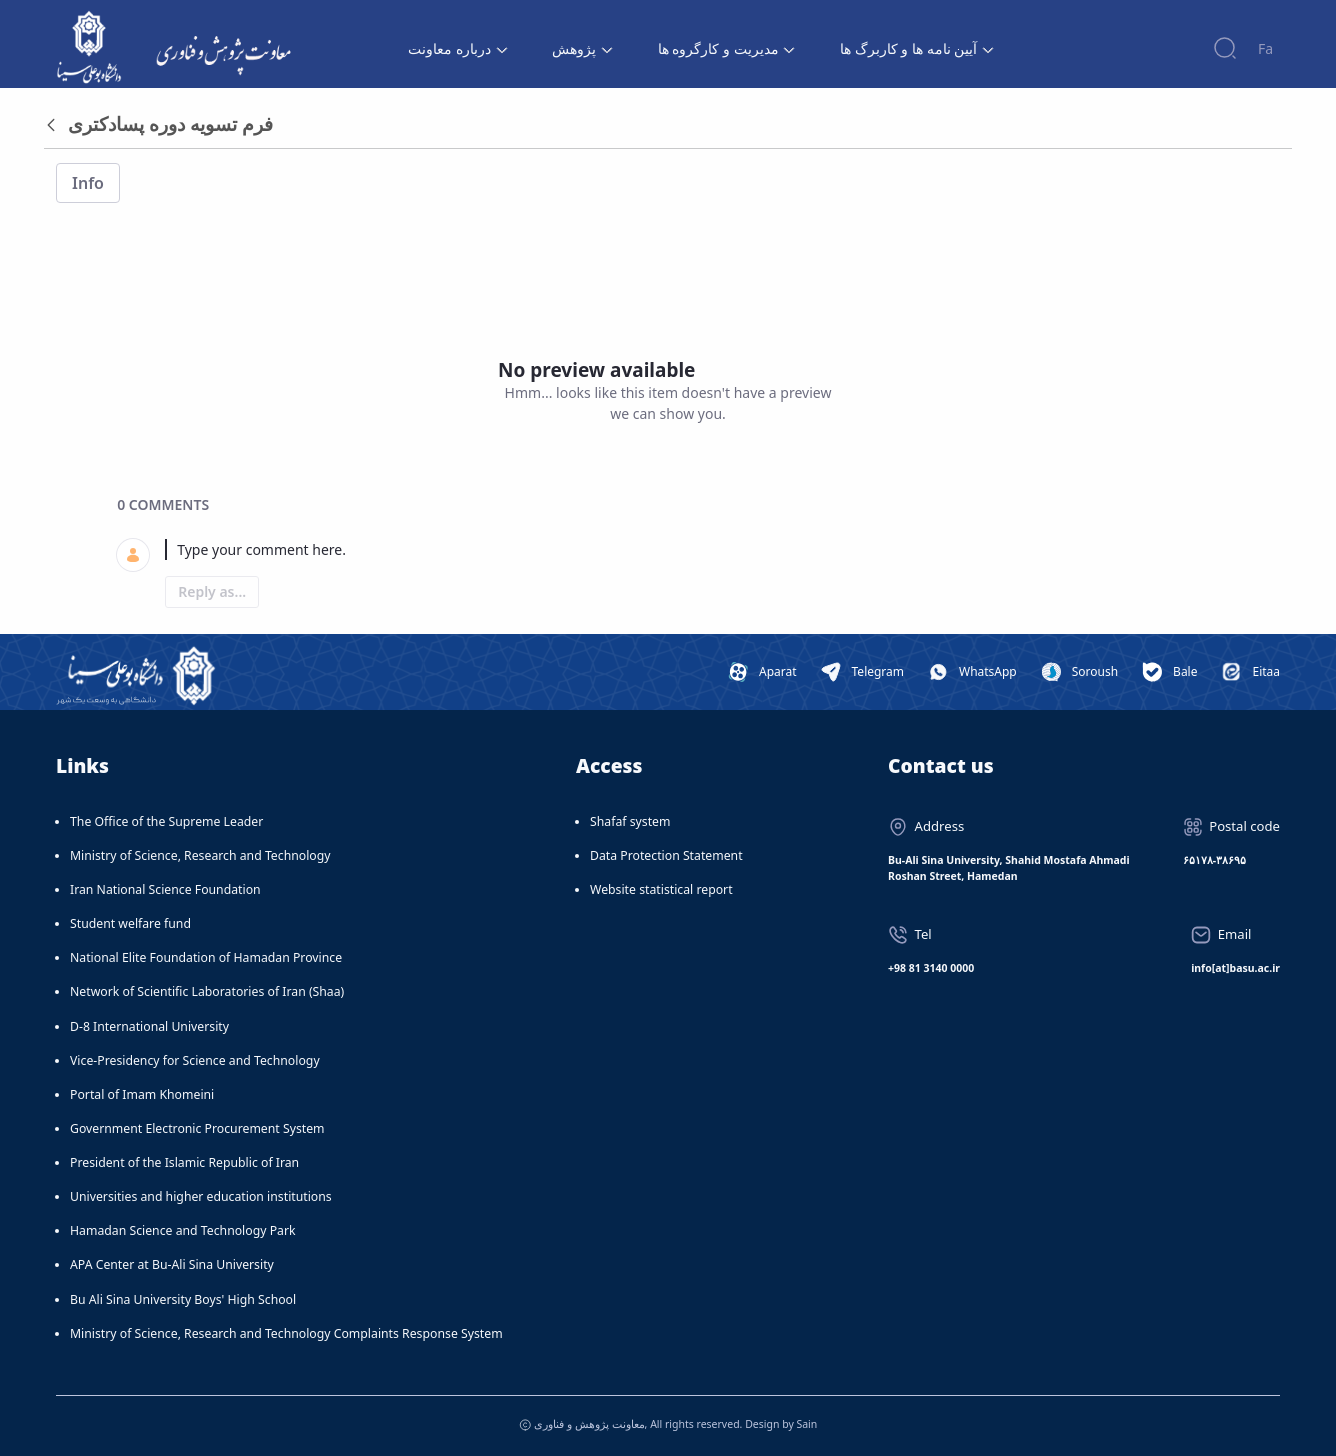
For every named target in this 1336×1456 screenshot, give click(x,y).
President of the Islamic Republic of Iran (184, 1162)
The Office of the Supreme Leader (166, 821)
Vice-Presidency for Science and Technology (195, 1060)
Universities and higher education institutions (201, 1196)
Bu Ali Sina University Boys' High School (183, 1299)
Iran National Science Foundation (165, 889)
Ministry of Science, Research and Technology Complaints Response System (286, 1333)
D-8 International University (149, 1026)
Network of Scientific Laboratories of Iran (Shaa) (207, 991)
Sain (806, 1424)
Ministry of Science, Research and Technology (200, 855)
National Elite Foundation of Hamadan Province (206, 957)
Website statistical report (661, 889)
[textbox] (692, 549)
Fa (1265, 48)
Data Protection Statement (666, 855)
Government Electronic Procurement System (197, 1128)
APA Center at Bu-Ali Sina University (172, 1264)
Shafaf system (630, 821)
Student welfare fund (130, 923)
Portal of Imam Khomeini (142, 1094)
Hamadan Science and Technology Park (183, 1230)
